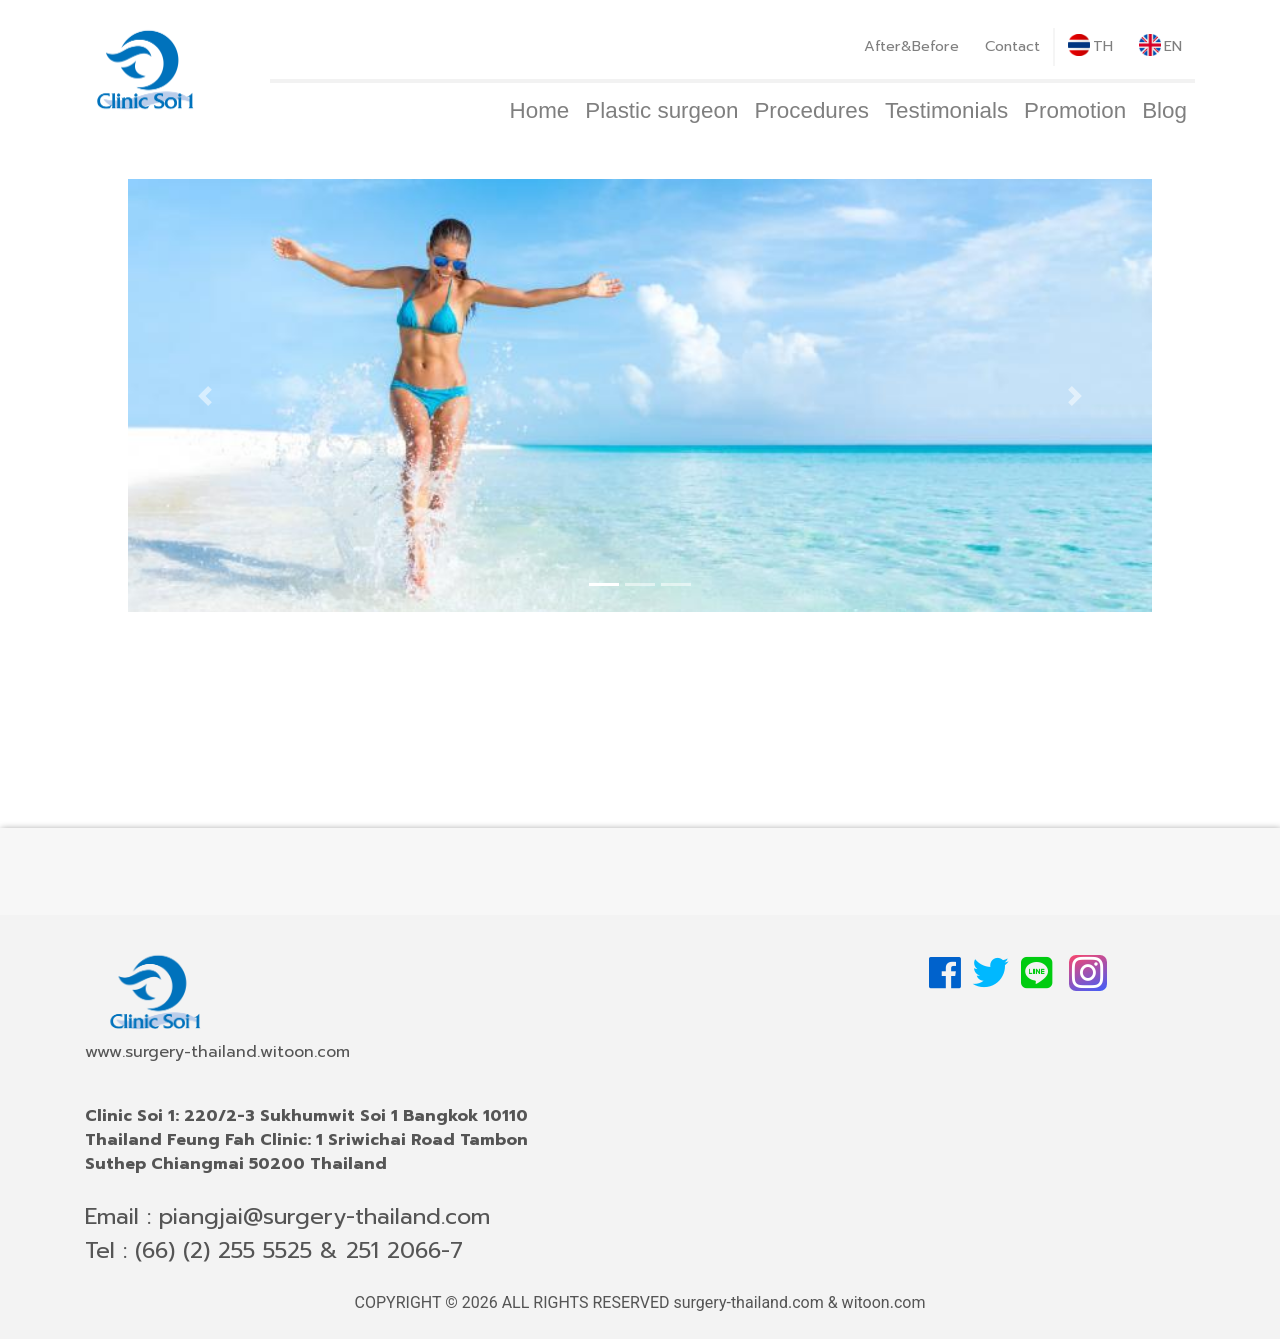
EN (1160, 45)
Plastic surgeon (661, 110)
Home (540, 110)
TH (1090, 45)
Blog (1164, 110)
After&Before (911, 46)
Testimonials (946, 110)
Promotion (1075, 110)
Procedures (811, 110)
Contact (1012, 46)
